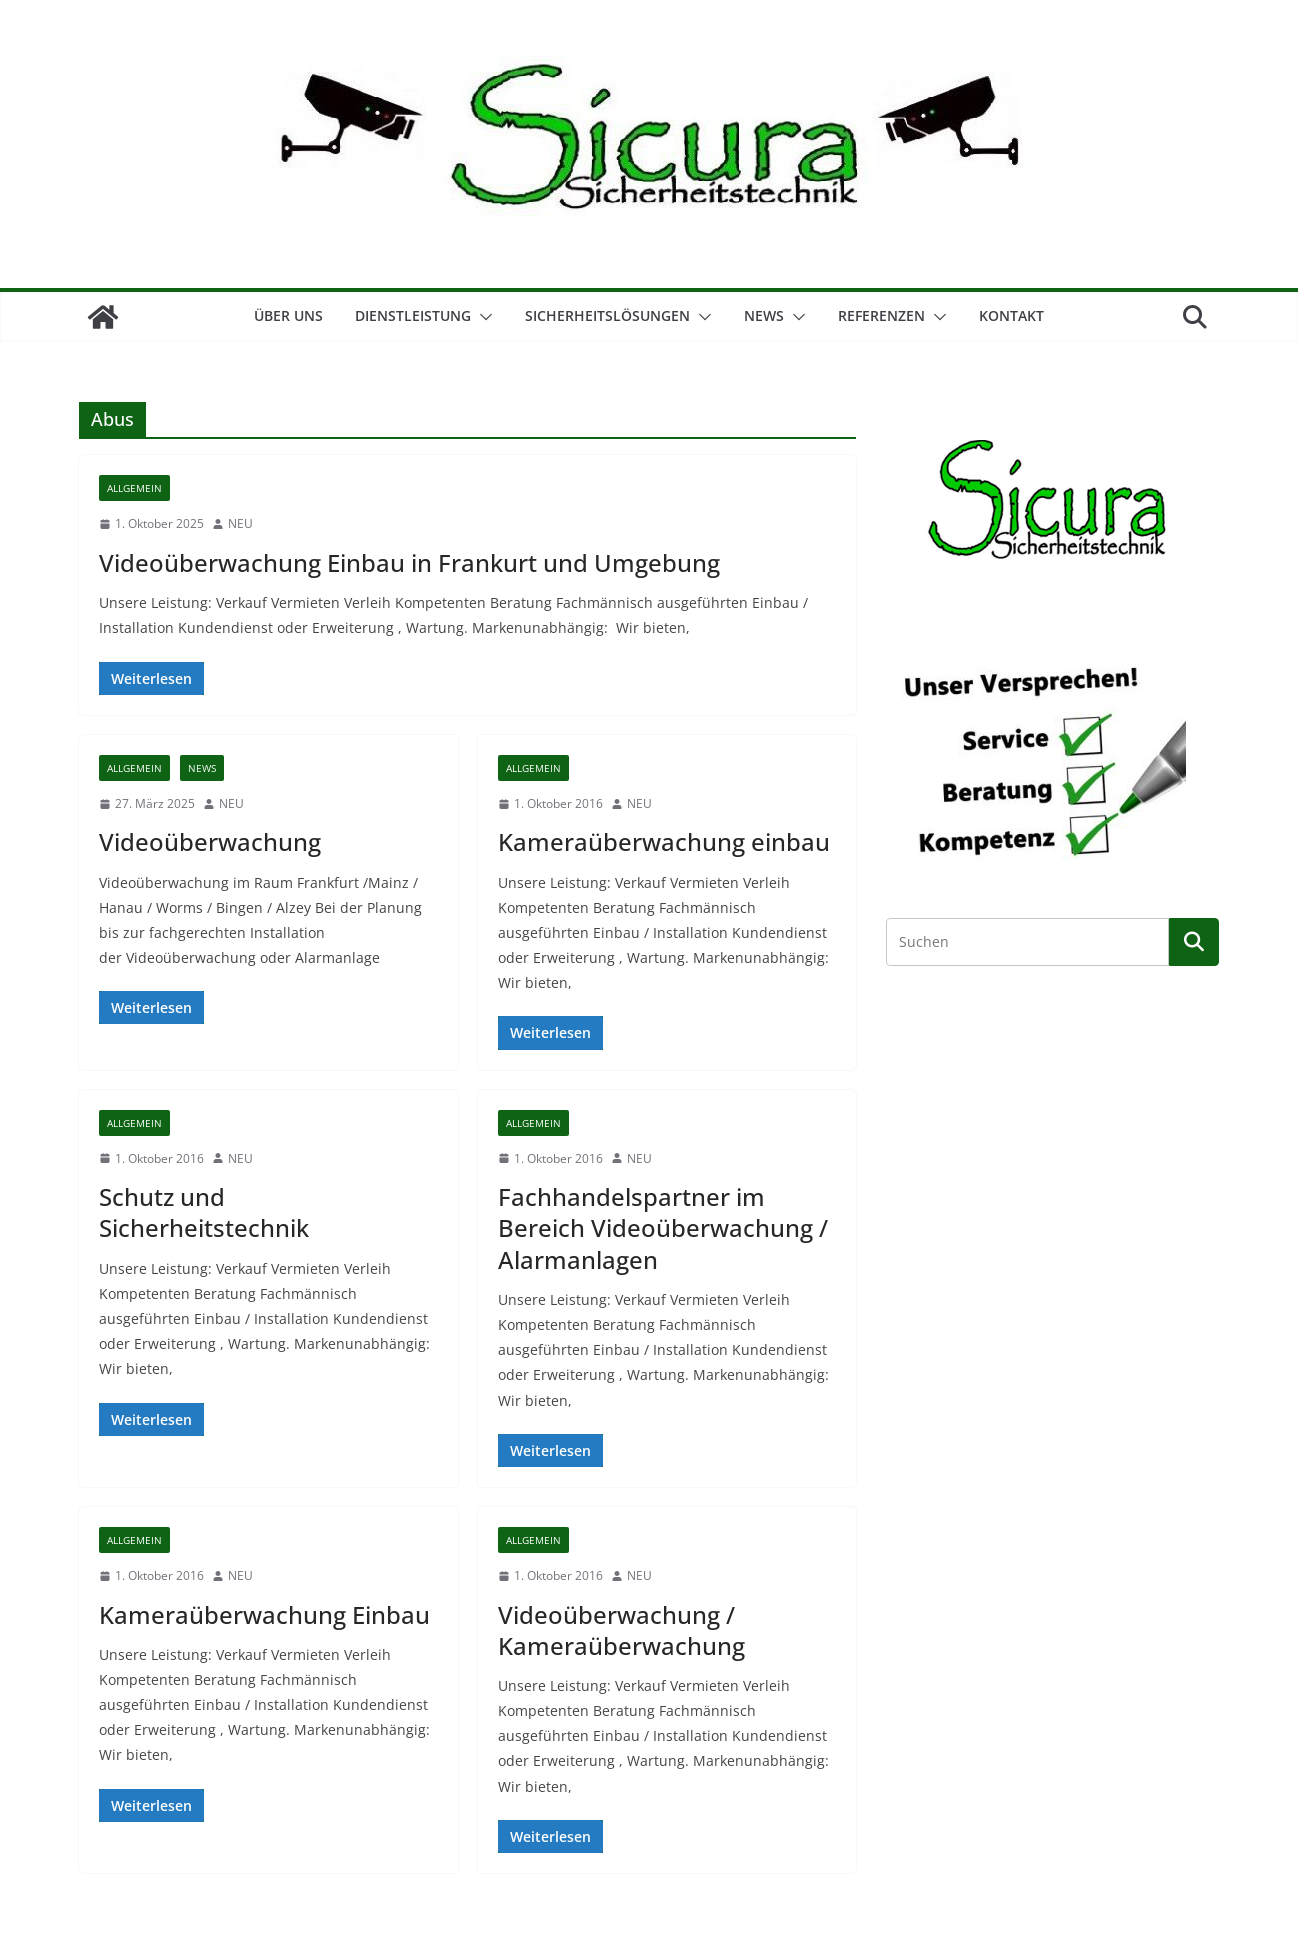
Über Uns (288, 315)
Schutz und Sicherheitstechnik (204, 1212)
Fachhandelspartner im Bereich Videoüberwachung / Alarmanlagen (663, 1227)
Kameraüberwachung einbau (664, 841)
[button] (482, 317)
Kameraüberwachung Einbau (264, 1614)
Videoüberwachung (210, 841)
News (202, 768)
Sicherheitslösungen (607, 315)
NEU (240, 523)
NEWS (764, 315)
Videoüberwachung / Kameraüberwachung (621, 1630)
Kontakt (1011, 315)
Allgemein (134, 488)
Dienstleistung (413, 315)
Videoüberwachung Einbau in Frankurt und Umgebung (409, 562)
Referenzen (881, 315)
